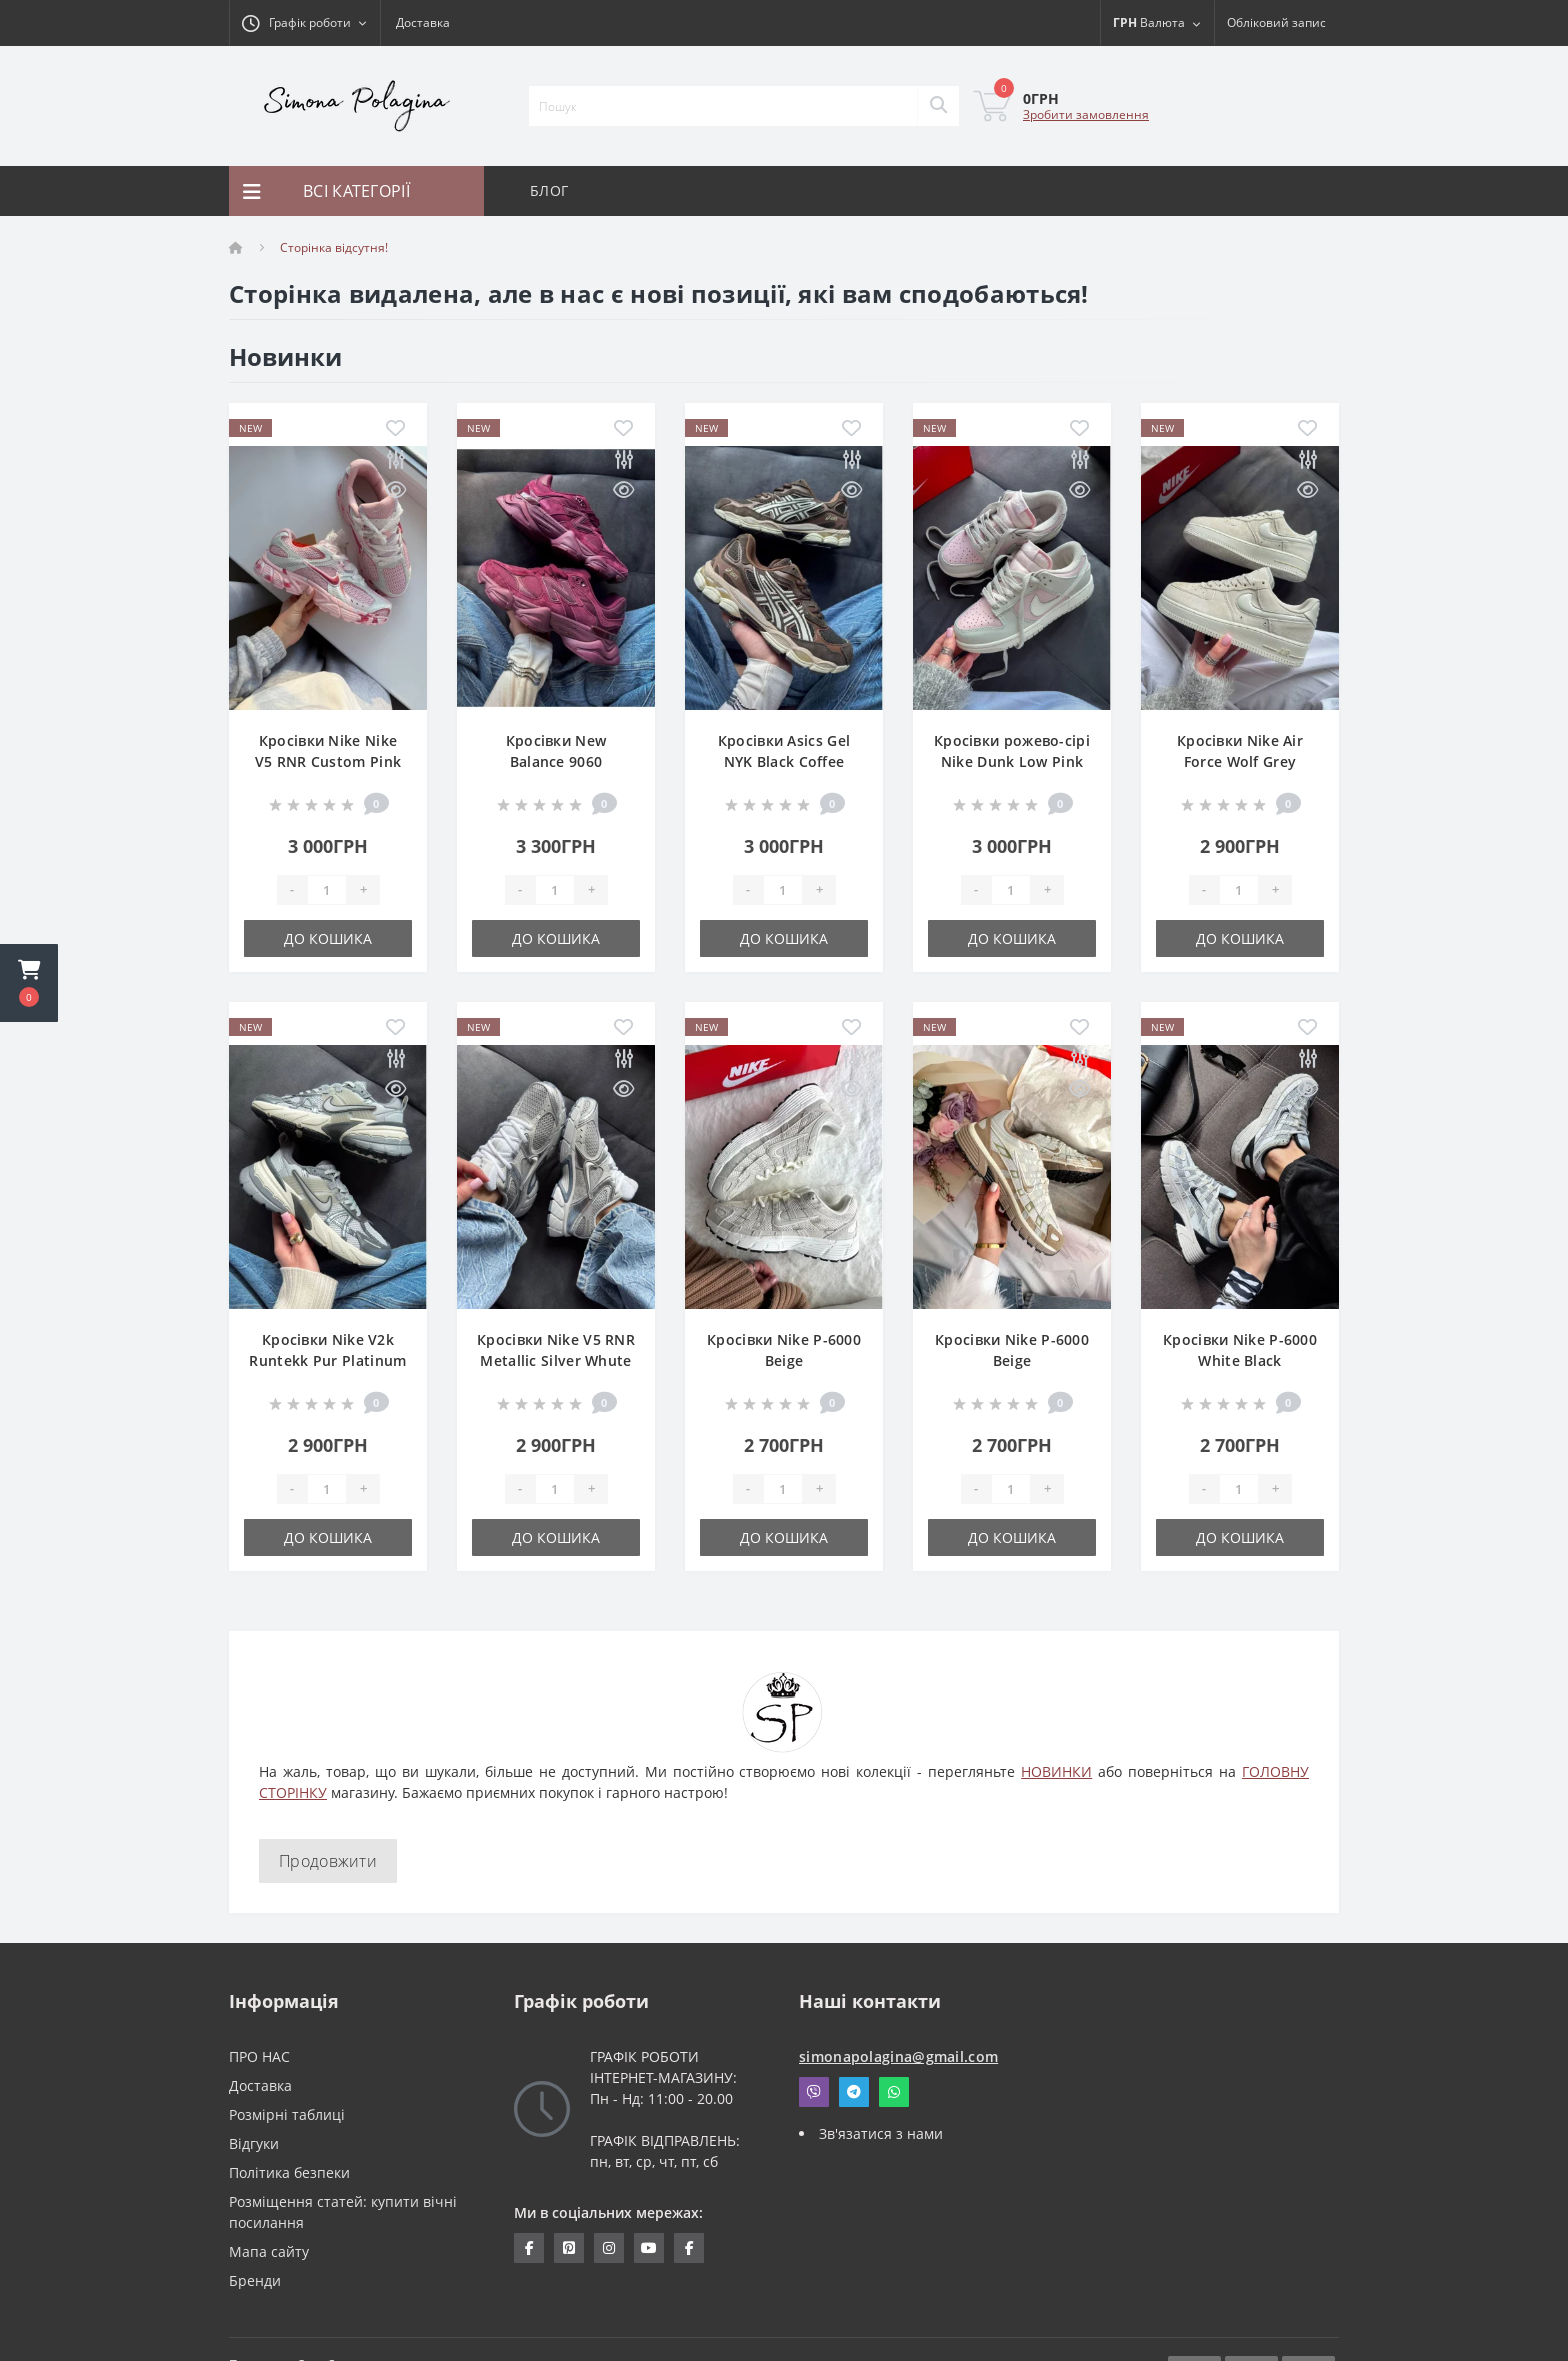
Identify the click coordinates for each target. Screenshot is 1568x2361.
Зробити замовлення (1086, 114)
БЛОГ (549, 190)
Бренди (255, 2280)
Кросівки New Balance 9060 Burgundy (556, 761)
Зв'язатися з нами (881, 2133)
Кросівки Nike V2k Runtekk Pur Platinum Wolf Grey (327, 1360)
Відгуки (254, 2143)
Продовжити (328, 1861)
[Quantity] (327, 890)
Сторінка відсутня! (334, 247)
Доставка (423, 22)
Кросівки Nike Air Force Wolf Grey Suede (1240, 761)
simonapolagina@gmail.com (898, 2056)
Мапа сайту (269, 2251)
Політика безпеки (289, 2172)
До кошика (328, 938)
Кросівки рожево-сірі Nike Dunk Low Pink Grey (1012, 761)
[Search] (938, 106)
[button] (29, 983)
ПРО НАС (259, 2056)
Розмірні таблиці (287, 2114)
